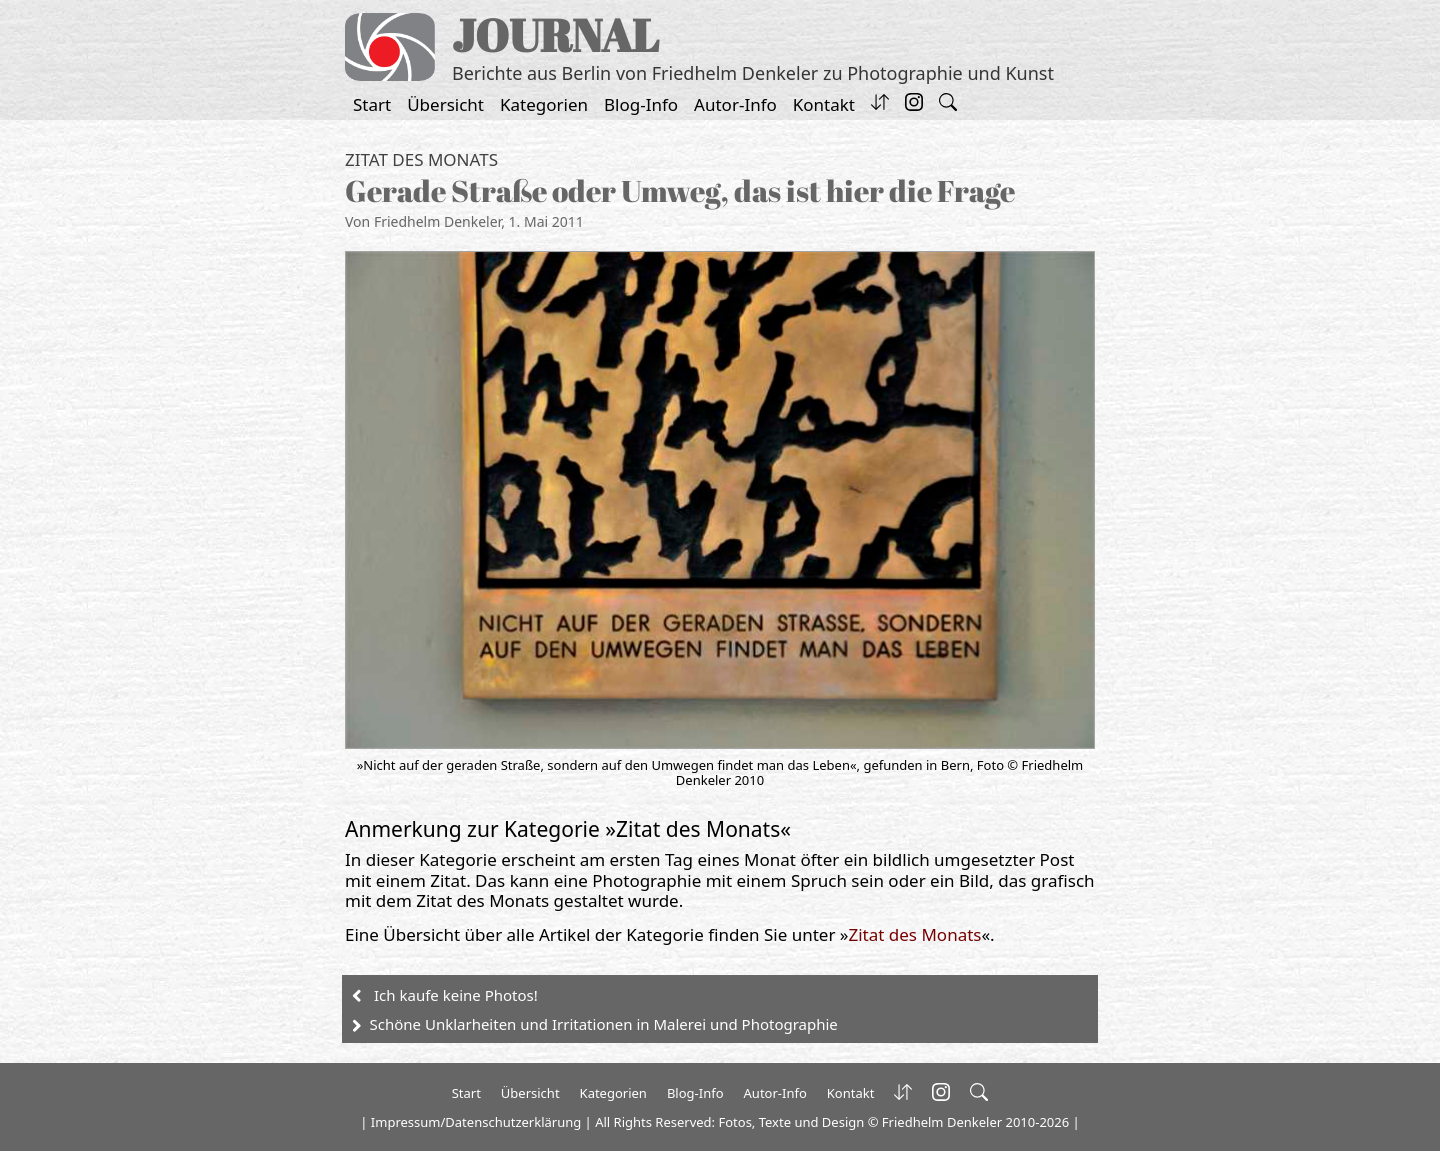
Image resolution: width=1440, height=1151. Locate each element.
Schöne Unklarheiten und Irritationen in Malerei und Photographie (604, 1024)
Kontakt (824, 104)
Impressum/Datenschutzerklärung (476, 1122)
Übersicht (445, 104)
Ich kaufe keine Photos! (456, 995)
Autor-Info (735, 104)
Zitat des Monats (421, 159)
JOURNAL (555, 34)
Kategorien (544, 104)
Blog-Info (641, 104)
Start (372, 104)
